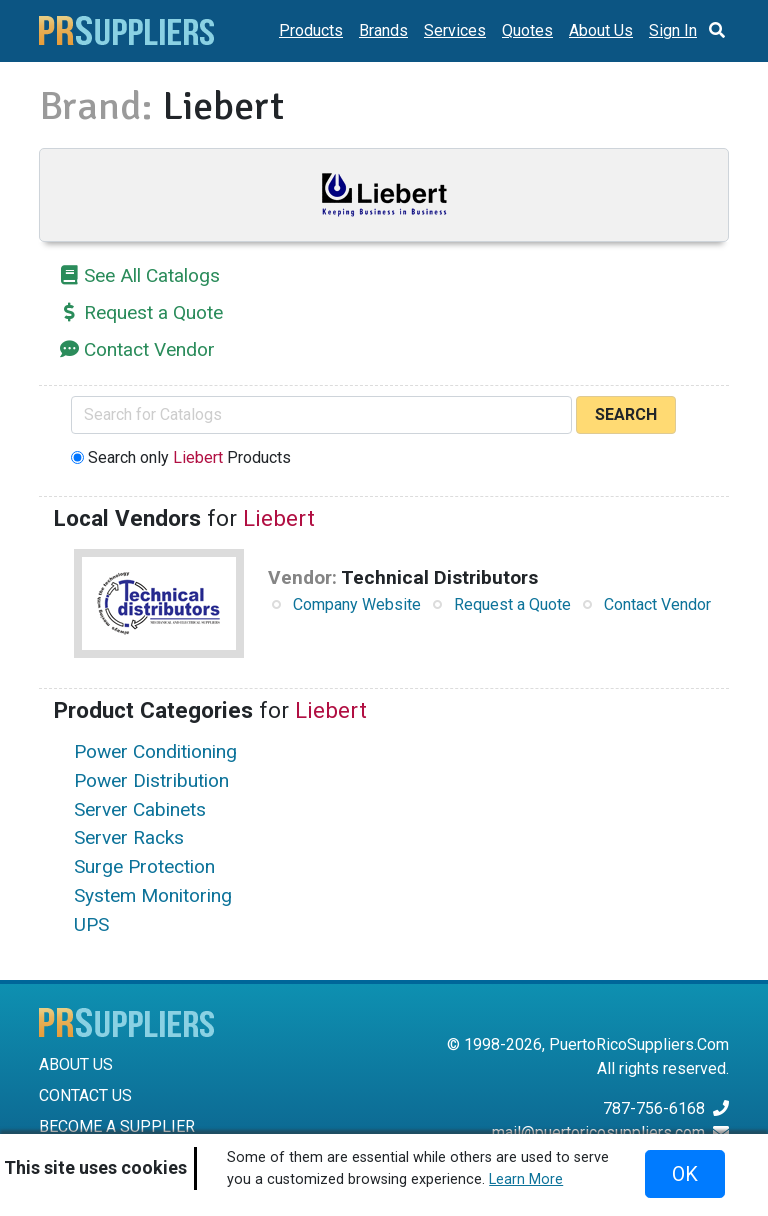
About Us (601, 30)
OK (685, 1174)
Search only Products (189, 457)
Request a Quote (153, 312)
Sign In (673, 30)
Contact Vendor (149, 349)
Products (311, 30)
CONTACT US (85, 1095)
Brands (383, 30)
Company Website (357, 604)
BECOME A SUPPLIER (117, 1126)
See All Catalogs (152, 275)
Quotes (527, 30)
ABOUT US (76, 1064)
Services (455, 30)
